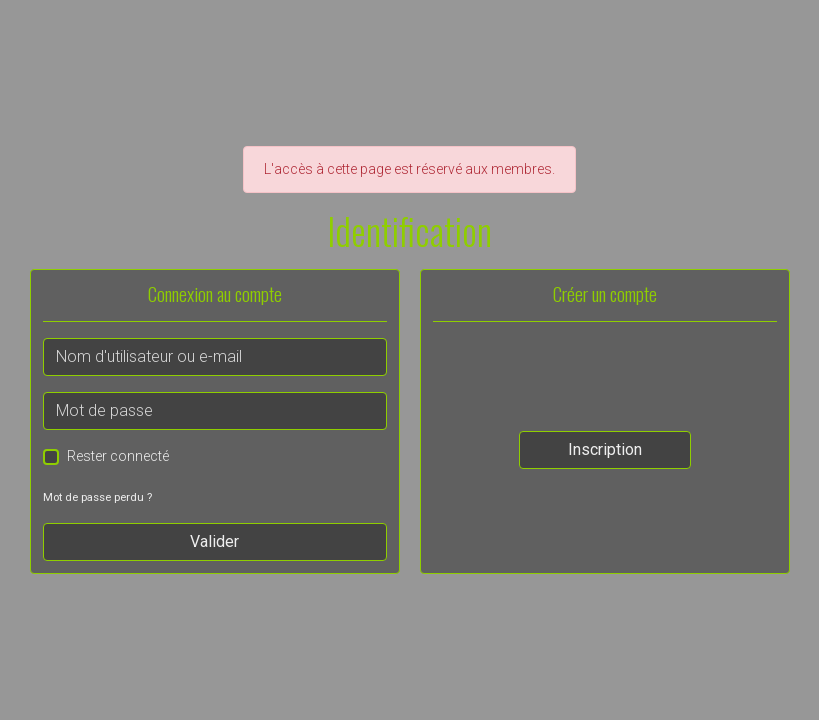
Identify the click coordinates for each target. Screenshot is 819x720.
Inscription (605, 449)
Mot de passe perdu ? (97, 497)
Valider (214, 541)
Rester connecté (118, 456)
